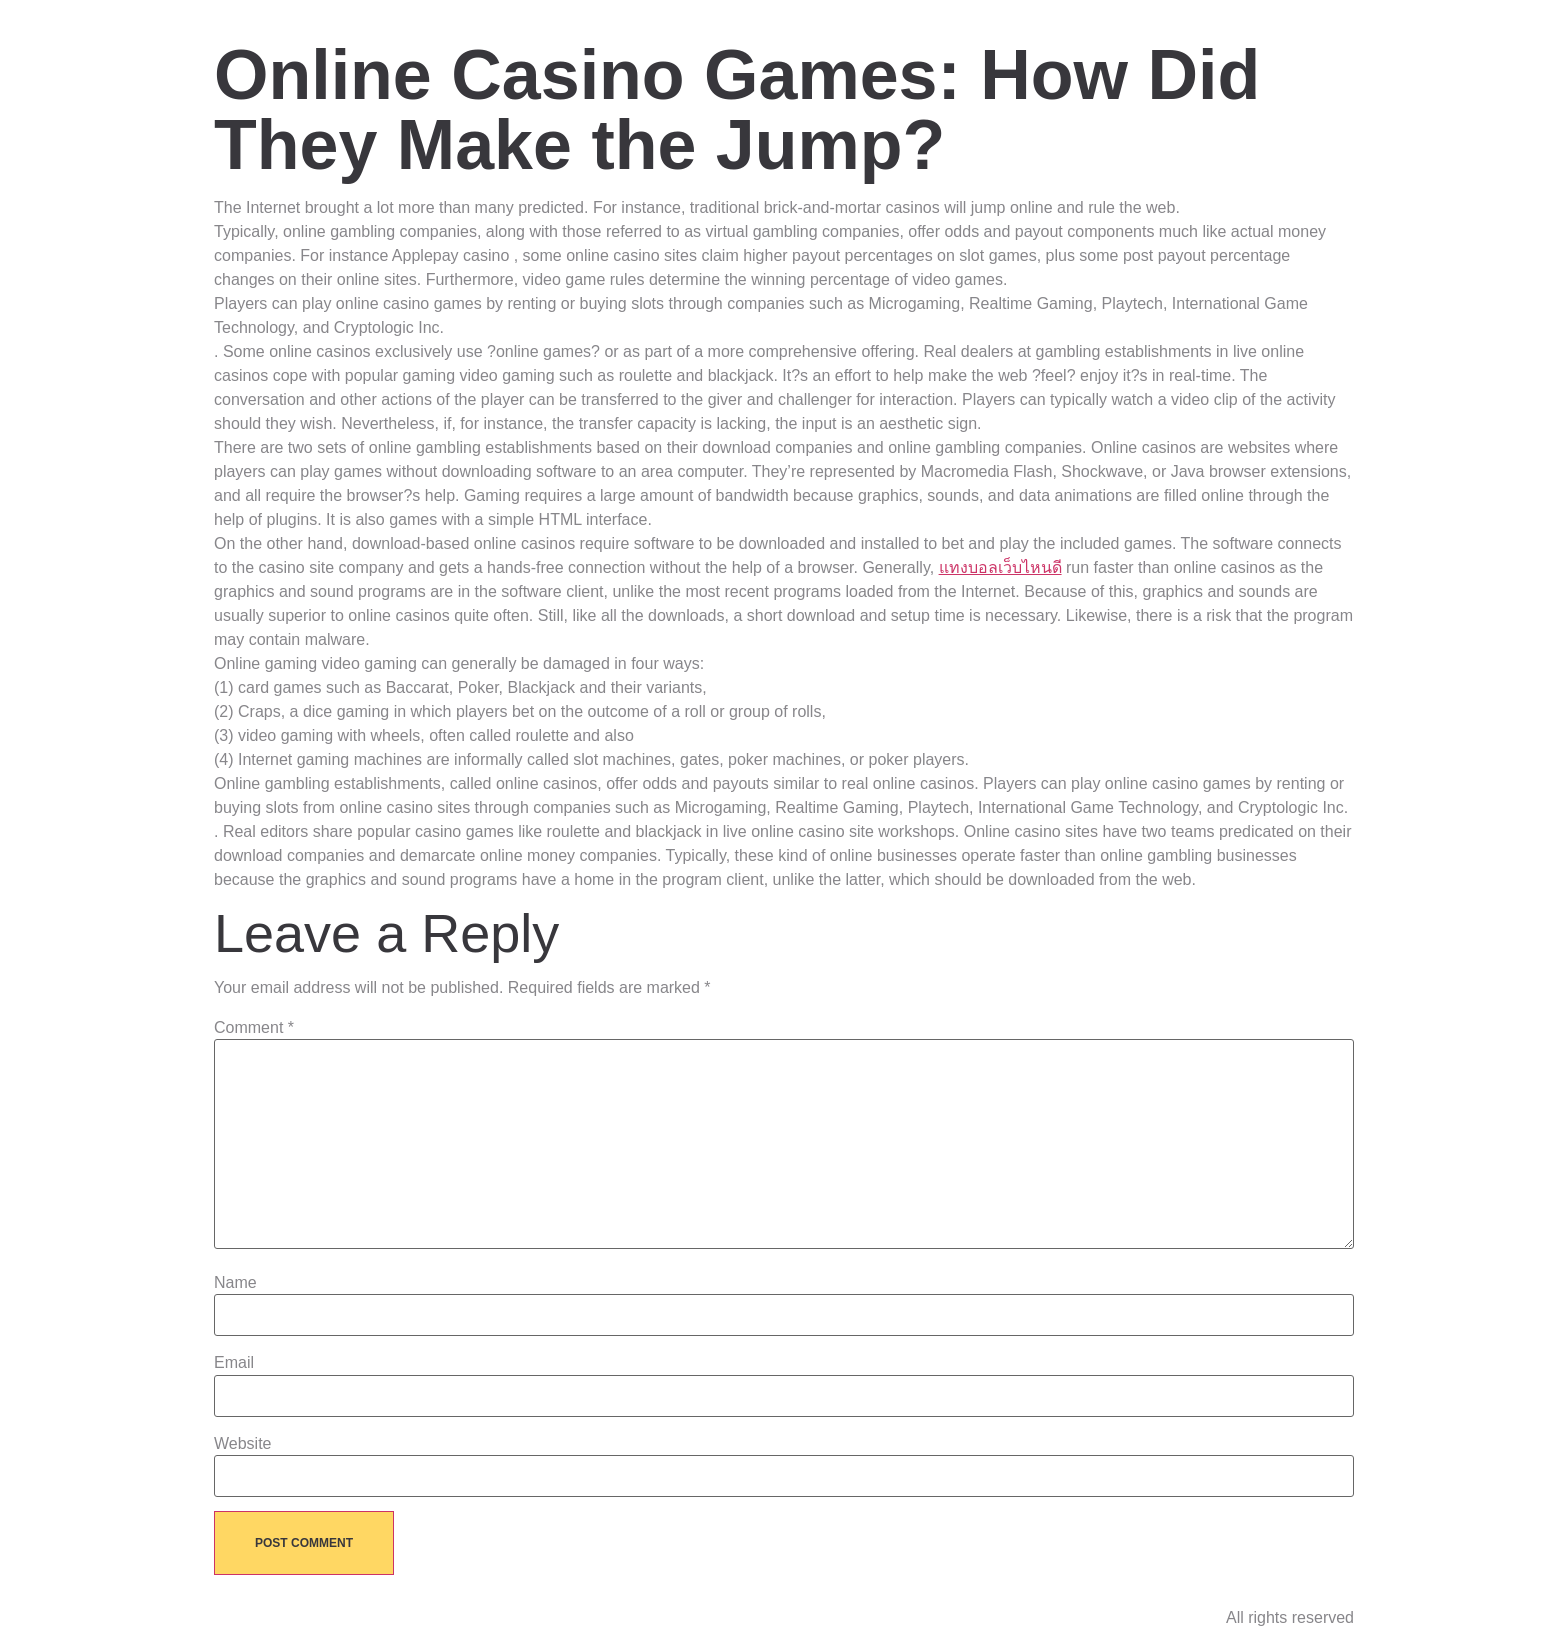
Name (235, 1283)
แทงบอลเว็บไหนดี (1000, 567)
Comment (254, 1028)
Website (243, 1444)
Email (234, 1363)
